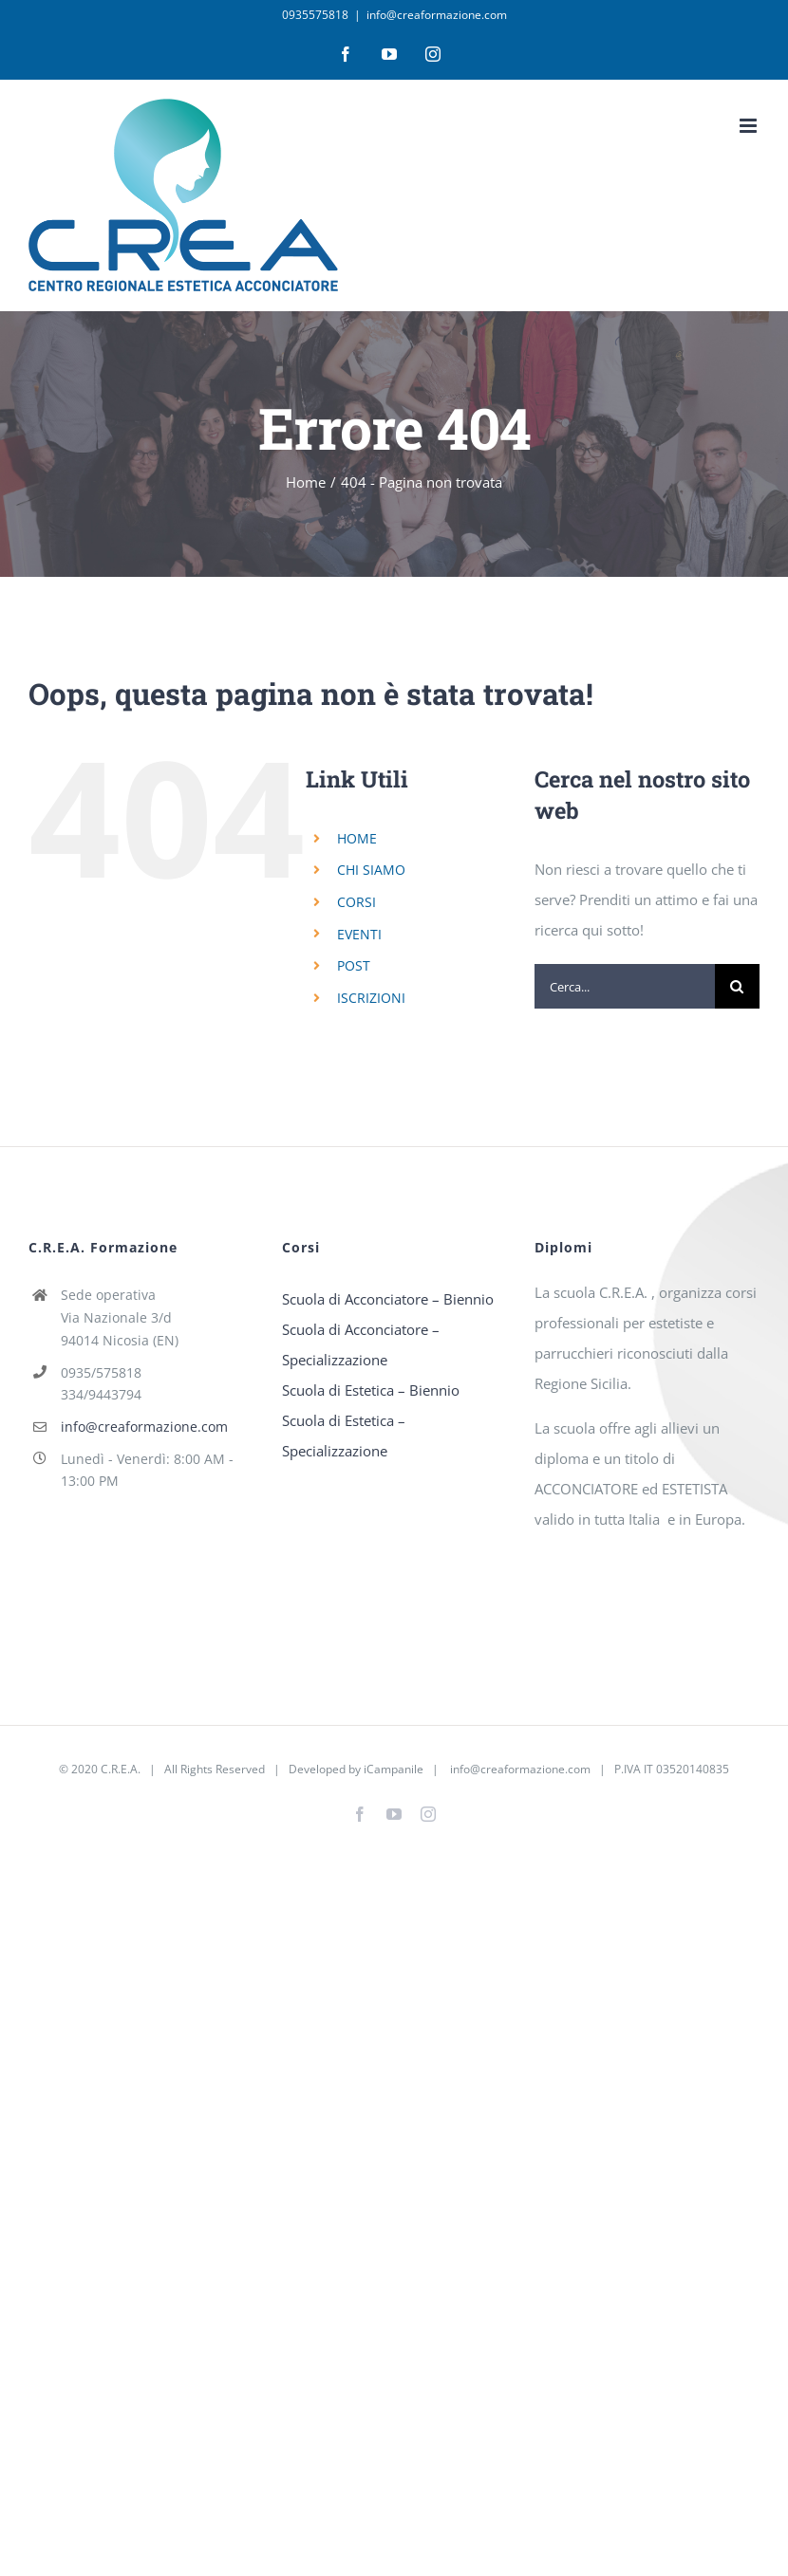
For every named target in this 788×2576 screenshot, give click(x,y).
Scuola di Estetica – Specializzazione (343, 1435)
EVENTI (359, 934)
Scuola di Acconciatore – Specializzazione (361, 1344)
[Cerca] (737, 986)
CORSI (356, 902)
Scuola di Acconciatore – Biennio (388, 1298)
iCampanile (393, 1769)
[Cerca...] (625, 986)
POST (353, 965)
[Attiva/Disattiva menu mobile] (750, 126)
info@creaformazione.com (436, 15)
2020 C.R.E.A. (106, 1769)
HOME (357, 838)
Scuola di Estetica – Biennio (371, 1390)
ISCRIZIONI (371, 998)
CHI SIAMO (371, 870)
